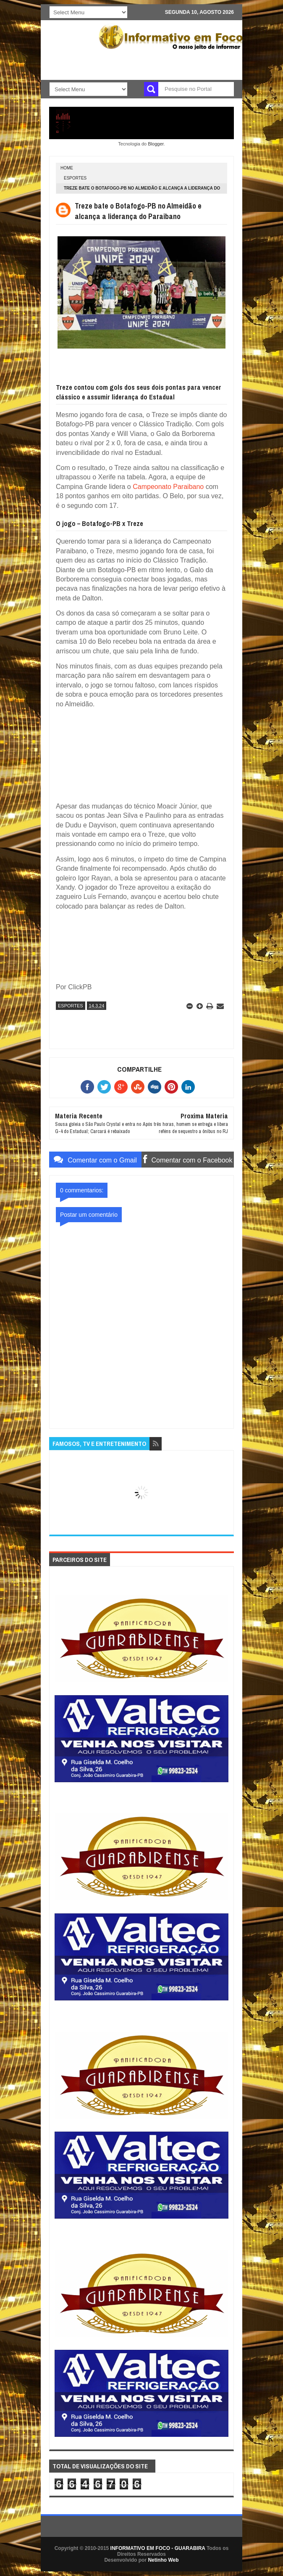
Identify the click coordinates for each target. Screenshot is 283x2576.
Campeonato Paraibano (168, 486)
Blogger (155, 143)
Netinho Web (163, 2560)
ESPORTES (75, 178)
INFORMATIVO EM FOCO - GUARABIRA (157, 2548)
